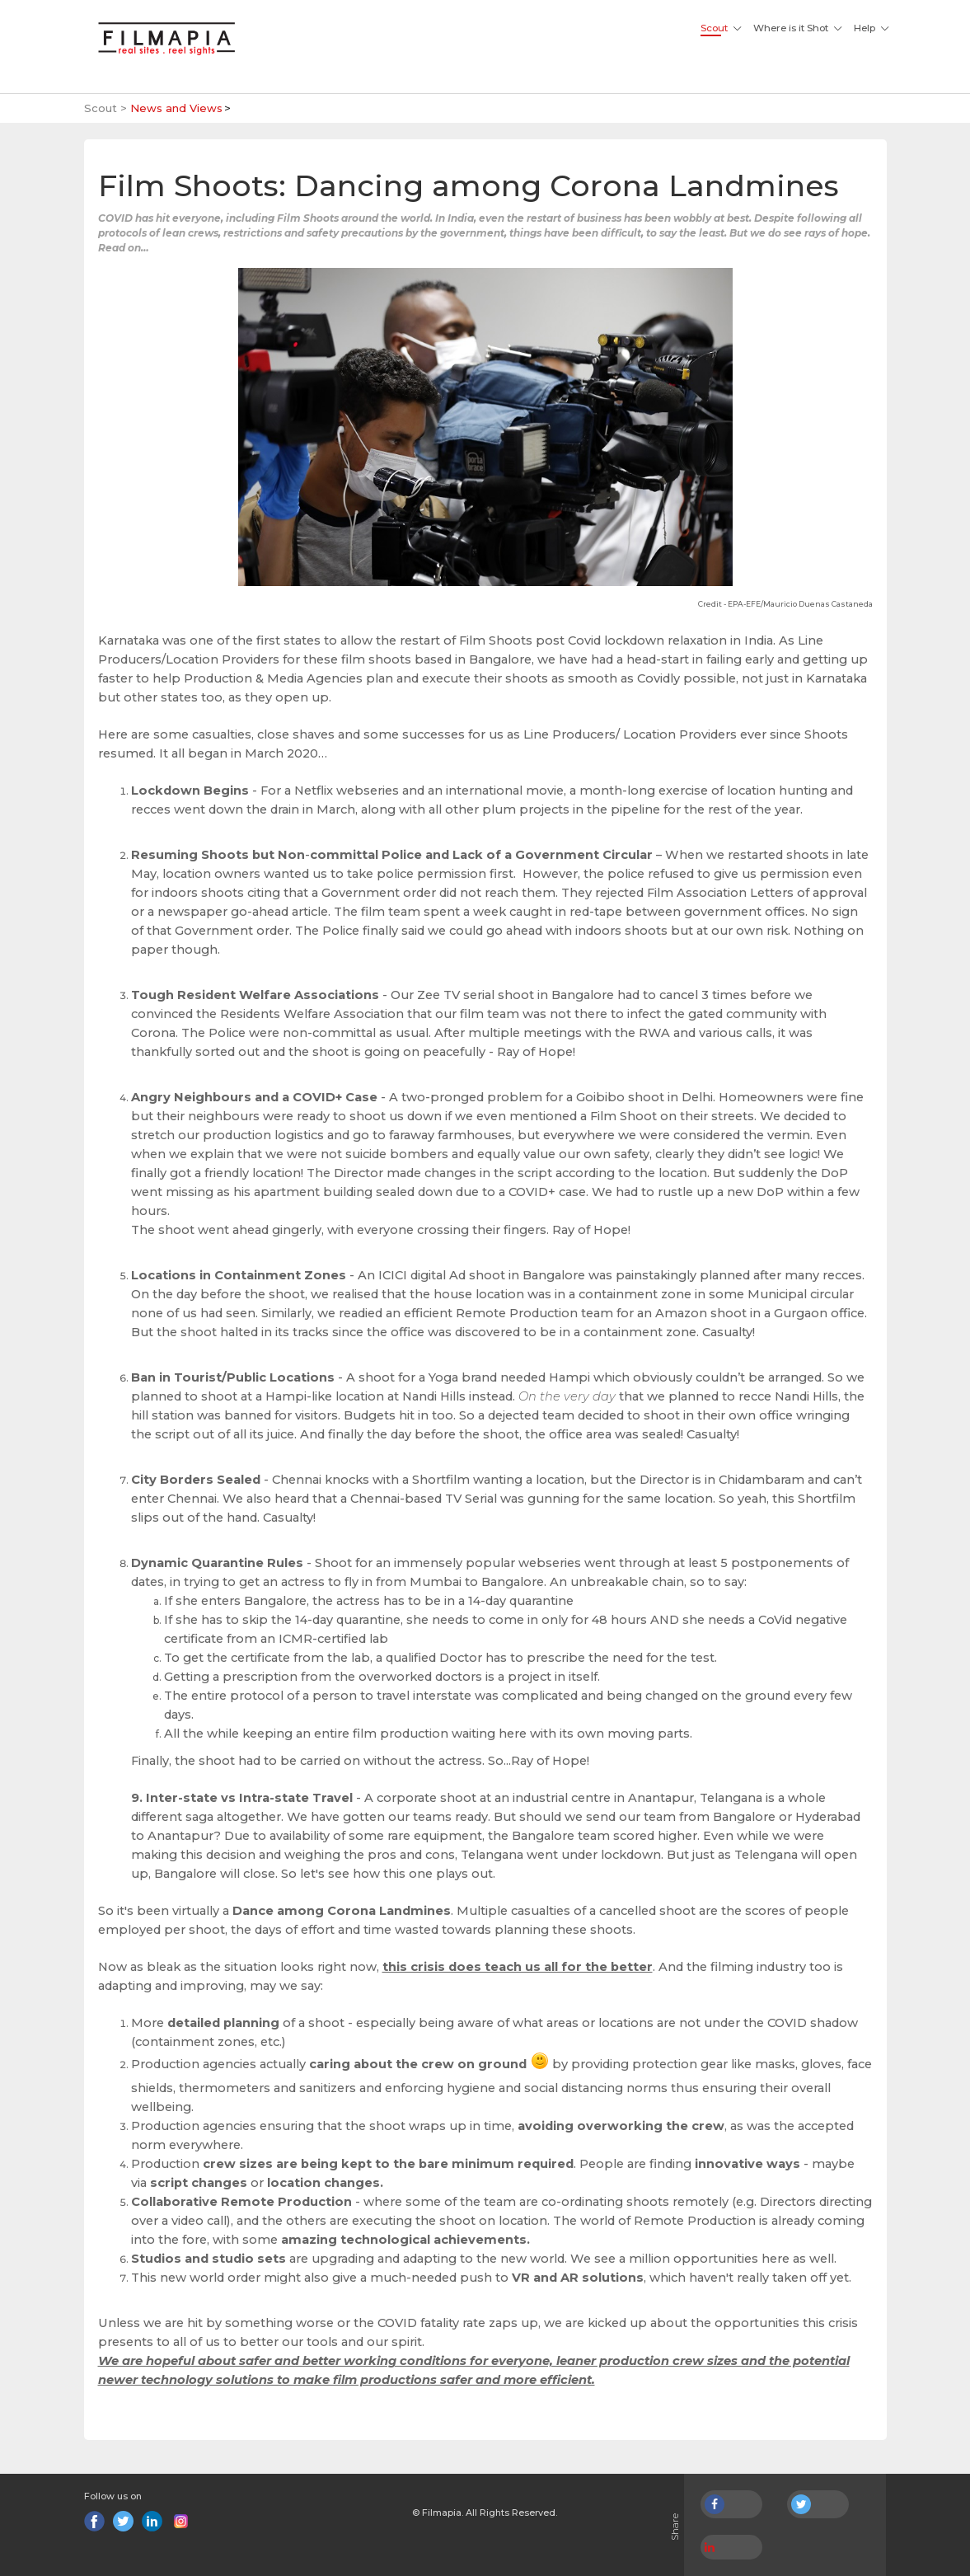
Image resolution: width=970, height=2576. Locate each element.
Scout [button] (714, 28)
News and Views (176, 108)
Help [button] (864, 28)
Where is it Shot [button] (790, 28)
